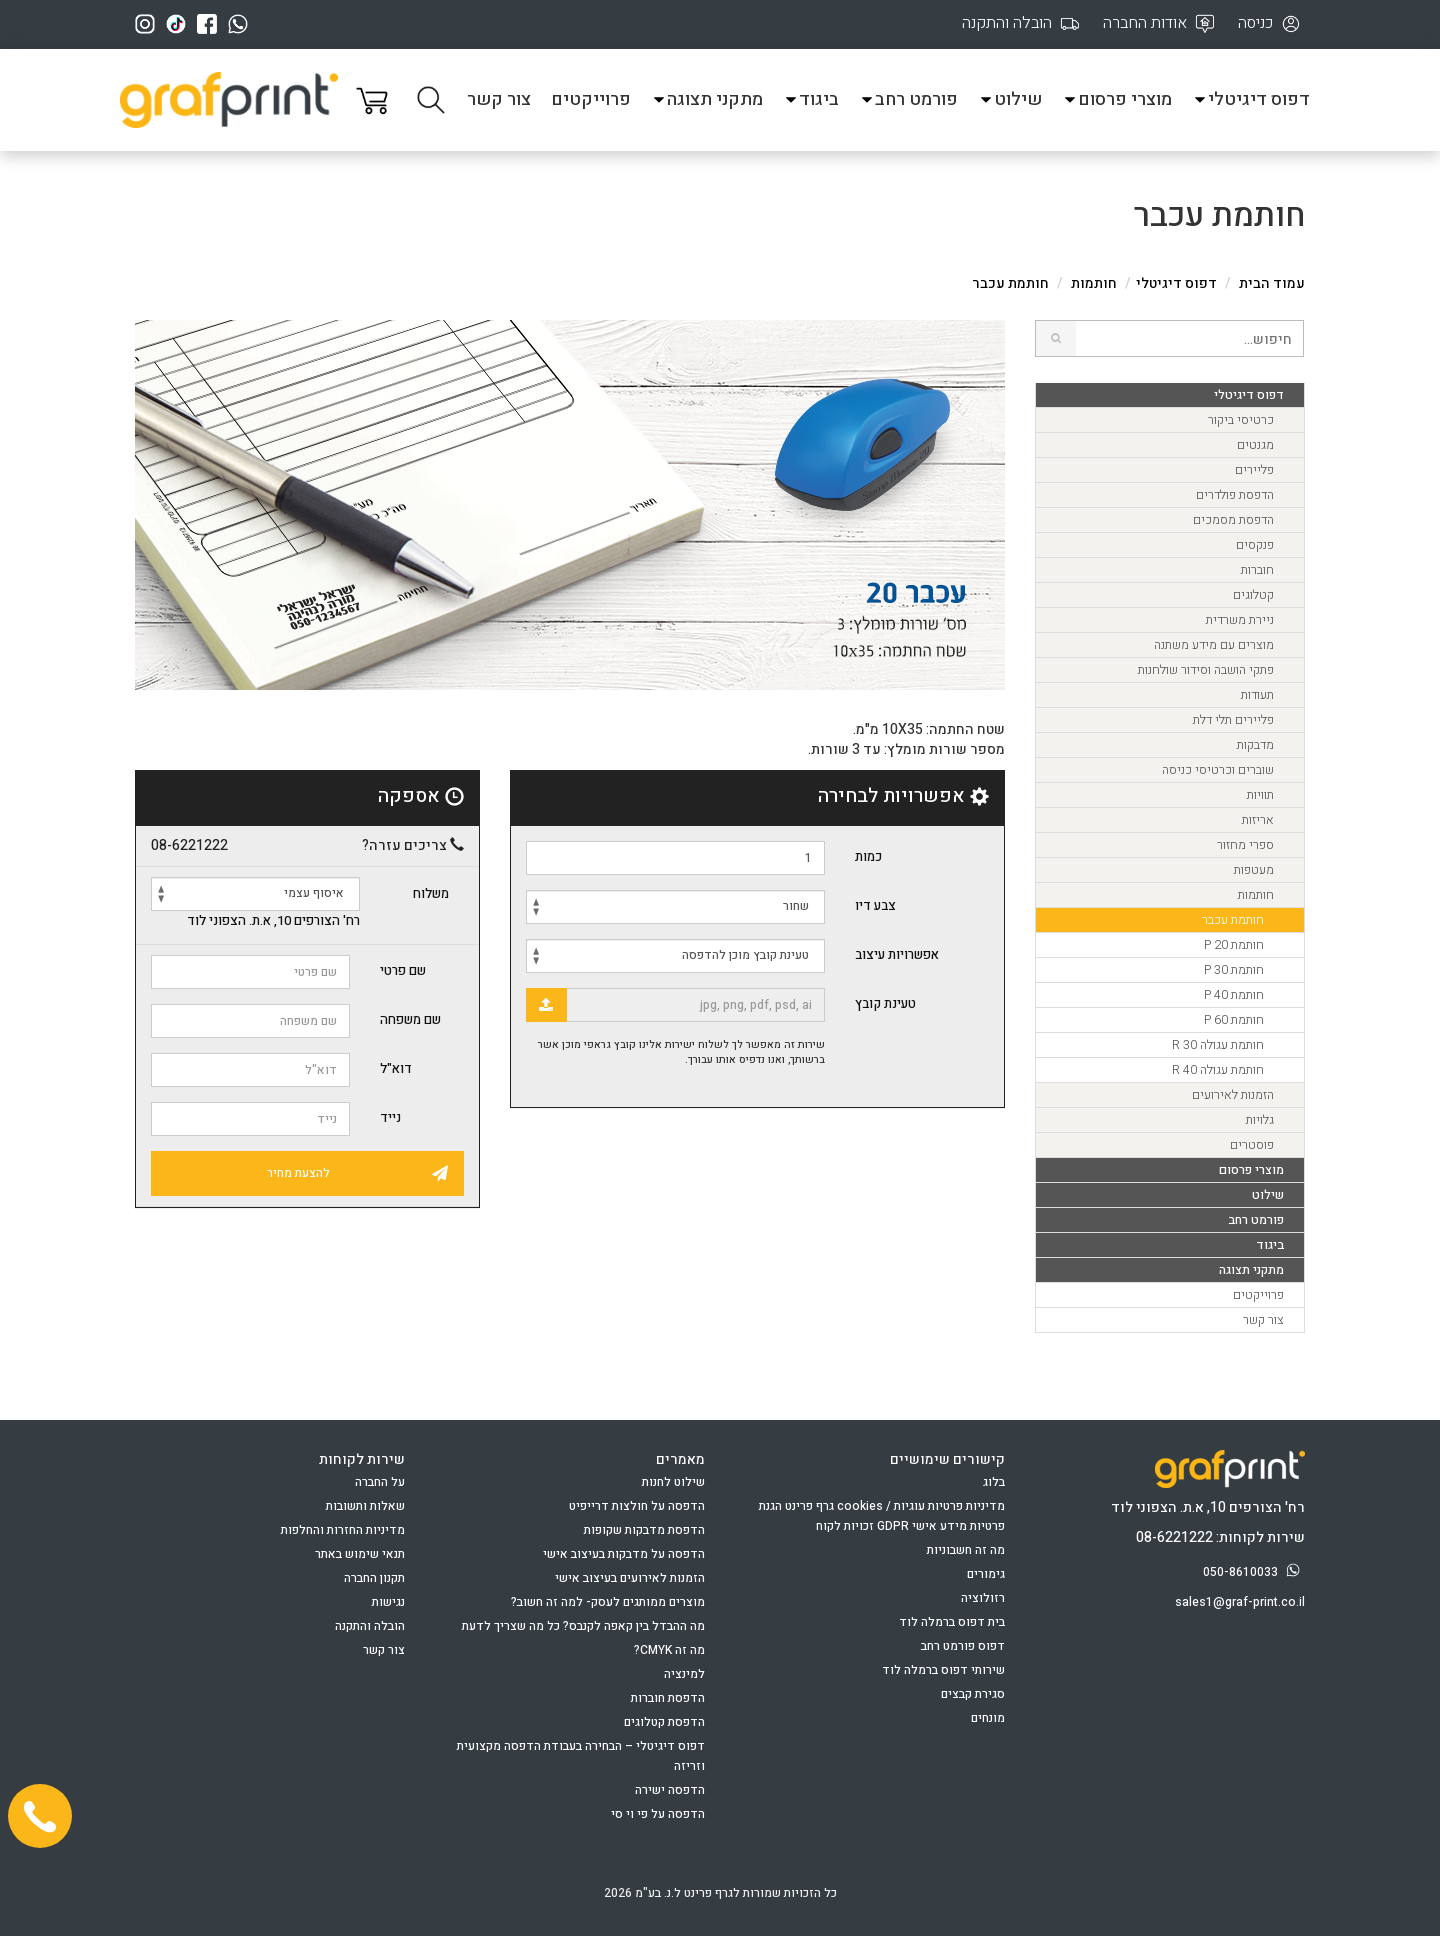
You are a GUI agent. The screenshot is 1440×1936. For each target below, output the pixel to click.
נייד (390, 1117)
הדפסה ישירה (670, 1790)
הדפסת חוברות (668, 1698)
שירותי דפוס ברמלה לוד (943, 1670)
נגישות (388, 1602)
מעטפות (1254, 870)
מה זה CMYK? (669, 1650)
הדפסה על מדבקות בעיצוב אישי (624, 1554)
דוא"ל (396, 1068)
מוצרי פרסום (1117, 99)
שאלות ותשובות (365, 1506)
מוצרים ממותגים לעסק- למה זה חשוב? (608, 1602)
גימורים (986, 1574)
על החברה (380, 1482)
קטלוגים (1253, 595)
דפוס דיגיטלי (1251, 99)
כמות (868, 856)
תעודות (1257, 695)
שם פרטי (403, 970)
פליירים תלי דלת (1233, 720)
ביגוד (811, 99)
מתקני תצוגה (707, 99)
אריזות (1258, 820)
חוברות (1257, 570)
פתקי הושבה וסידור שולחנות (1206, 670)
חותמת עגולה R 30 (1218, 1045)
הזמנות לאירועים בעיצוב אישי (630, 1578)
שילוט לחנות (673, 1482)
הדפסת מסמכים (1233, 520)
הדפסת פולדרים (1235, 495)
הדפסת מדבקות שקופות (644, 1530)
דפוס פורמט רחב (963, 1646)
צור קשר (499, 99)
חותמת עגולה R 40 (1218, 1070)
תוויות (1260, 795)
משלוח (431, 894)
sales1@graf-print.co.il (1240, 1602)
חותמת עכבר (1233, 920)
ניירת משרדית (1240, 620)
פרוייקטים (591, 99)
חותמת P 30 (1234, 970)
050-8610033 (1254, 1572)
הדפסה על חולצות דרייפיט (637, 1506)
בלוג (994, 1482)
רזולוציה (983, 1598)
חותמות (1094, 283)
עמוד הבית (1272, 283)
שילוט (1010, 99)
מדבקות (1255, 745)
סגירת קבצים (973, 1694)
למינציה (684, 1674)
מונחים (988, 1718)
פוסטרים (1252, 1145)
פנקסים (1255, 545)
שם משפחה (410, 1019)
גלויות (1260, 1120)
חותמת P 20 (1234, 945)
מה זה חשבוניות (966, 1550)
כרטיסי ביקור (1241, 420)
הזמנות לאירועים (1233, 1095)
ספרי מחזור (1245, 845)
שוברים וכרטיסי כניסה (1218, 770)
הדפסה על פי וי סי (658, 1814)
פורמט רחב (908, 99)
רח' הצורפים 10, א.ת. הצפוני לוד (273, 921)
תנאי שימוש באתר (360, 1554)
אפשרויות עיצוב (897, 954)
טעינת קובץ (885, 1003)
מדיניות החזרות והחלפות (343, 1530)
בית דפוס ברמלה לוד (952, 1622)
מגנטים (1255, 445)
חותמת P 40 (1234, 995)
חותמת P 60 (1234, 1020)
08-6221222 (189, 846)
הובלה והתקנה (370, 1626)
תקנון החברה (374, 1578)
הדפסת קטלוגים (664, 1722)
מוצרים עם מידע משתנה (1214, 645)
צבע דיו (875, 905)
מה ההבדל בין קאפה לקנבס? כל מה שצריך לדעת (583, 1626)
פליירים (1254, 470)
